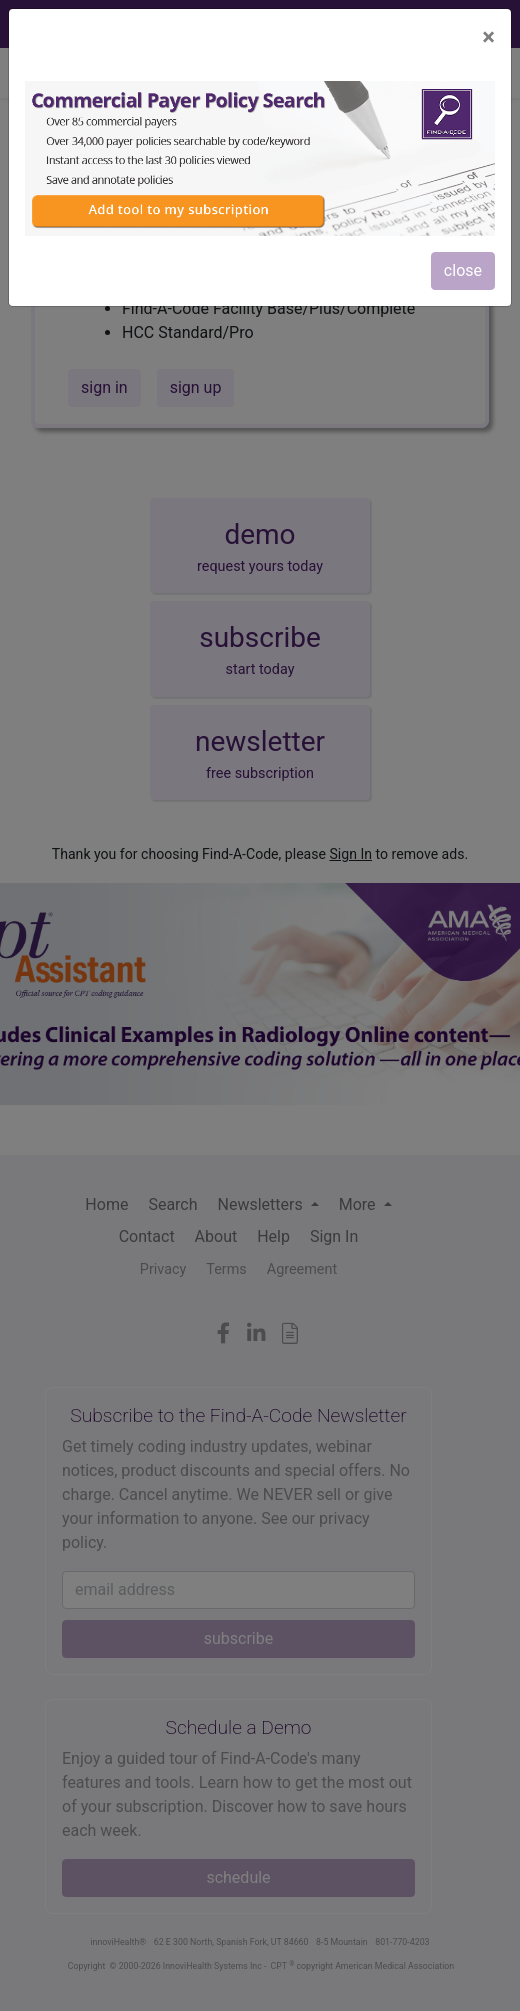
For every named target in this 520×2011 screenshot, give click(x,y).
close (463, 270)
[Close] (488, 37)
